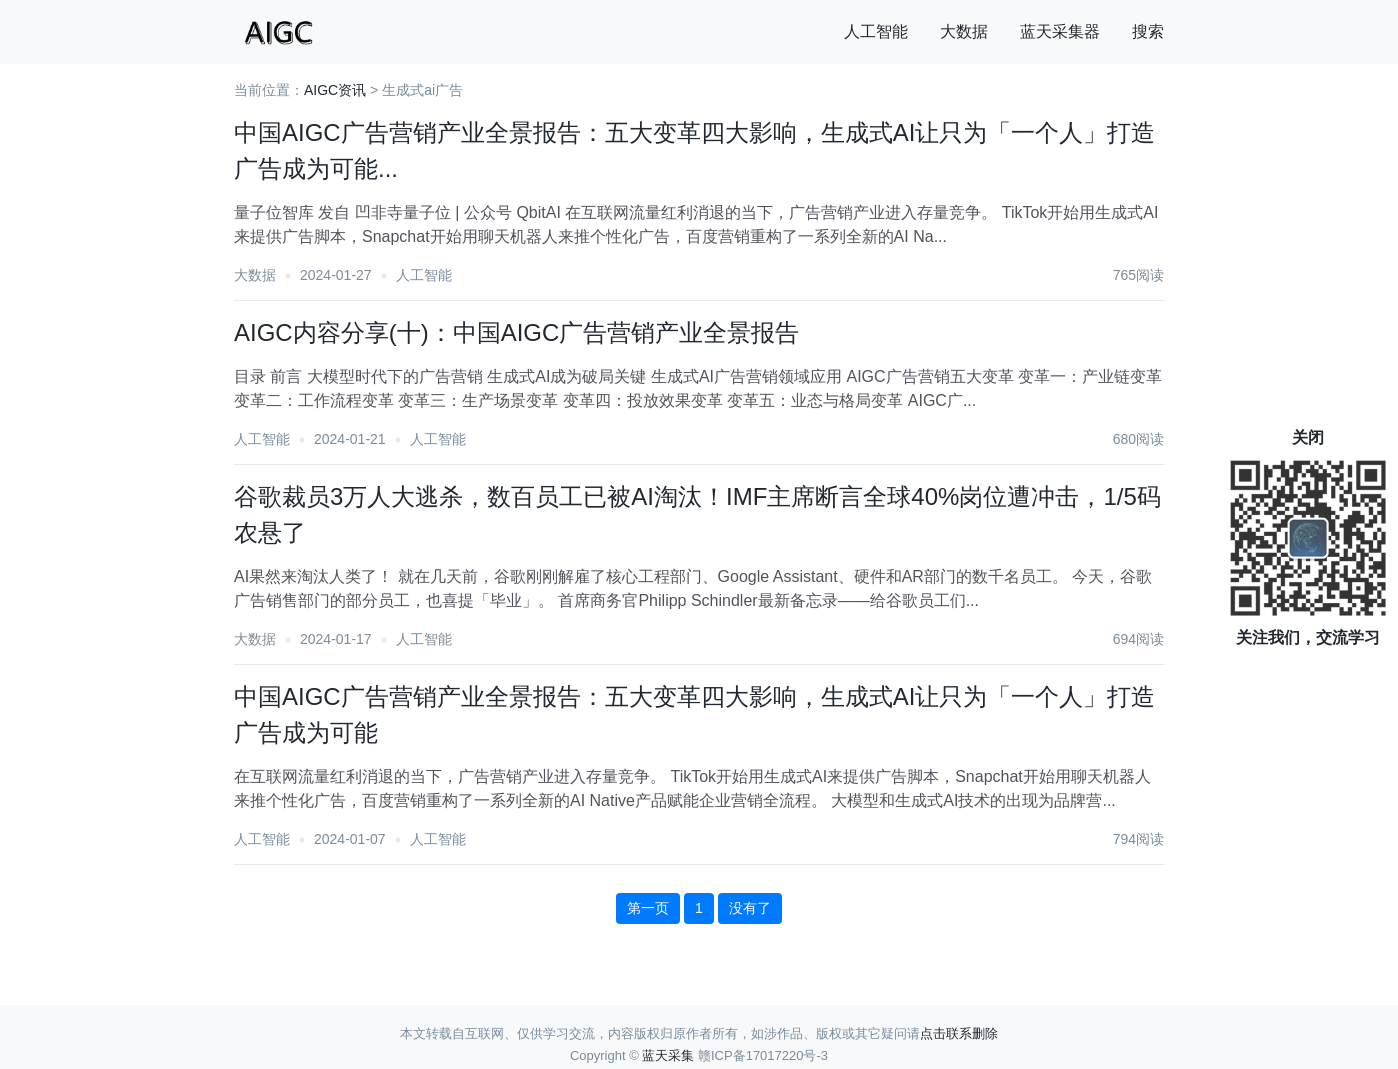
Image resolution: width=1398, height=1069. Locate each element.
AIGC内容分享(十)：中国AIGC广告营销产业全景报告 (516, 332)
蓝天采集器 (1060, 31)
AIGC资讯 (335, 90)
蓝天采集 (668, 1055)
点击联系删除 (959, 1033)
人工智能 (876, 31)
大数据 (964, 31)
